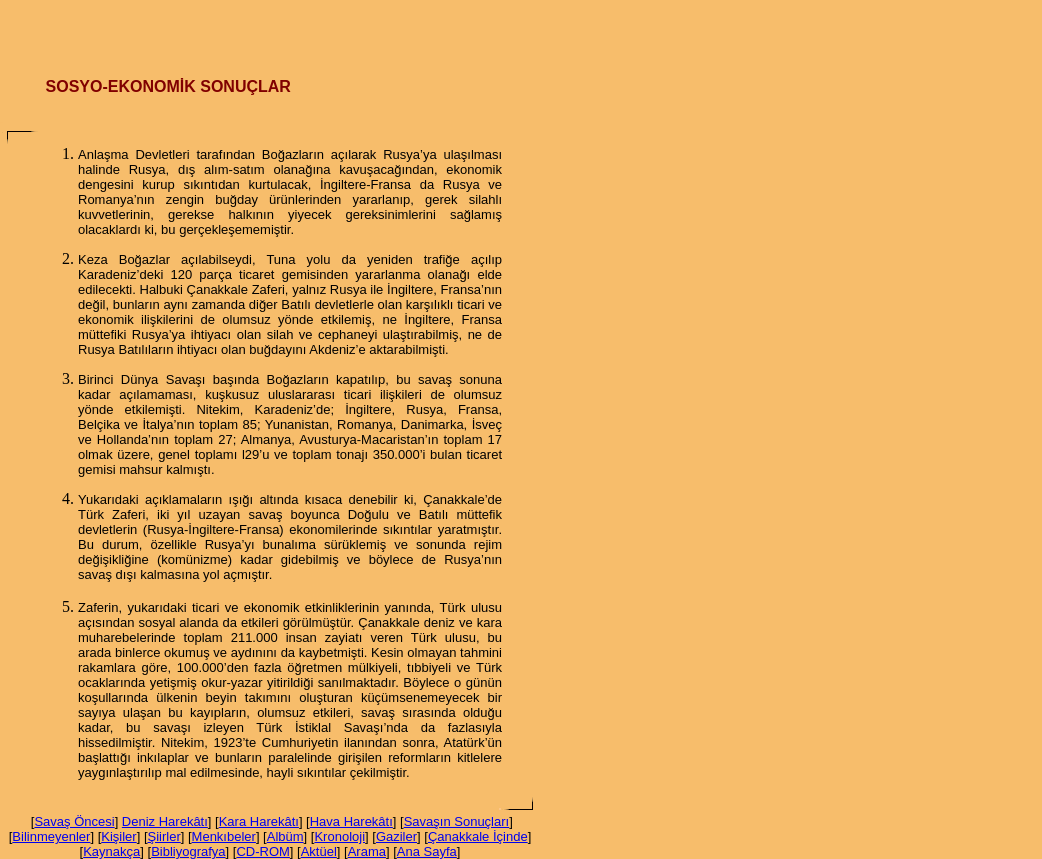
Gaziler (396, 836)
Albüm (285, 836)
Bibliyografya (188, 851)
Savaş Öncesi (74, 821)
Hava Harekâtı (351, 821)
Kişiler (118, 836)
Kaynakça (111, 851)
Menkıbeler (224, 836)
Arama (367, 851)
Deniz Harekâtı (165, 821)
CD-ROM (262, 851)
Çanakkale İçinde (478, 836)
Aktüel (319, 851)
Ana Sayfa (427, 851)
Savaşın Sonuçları (457, 821)
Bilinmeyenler (51, 836)
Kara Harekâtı (259, 821)
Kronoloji (339, 836)
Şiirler (164, 836)
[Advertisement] (521, 30)
